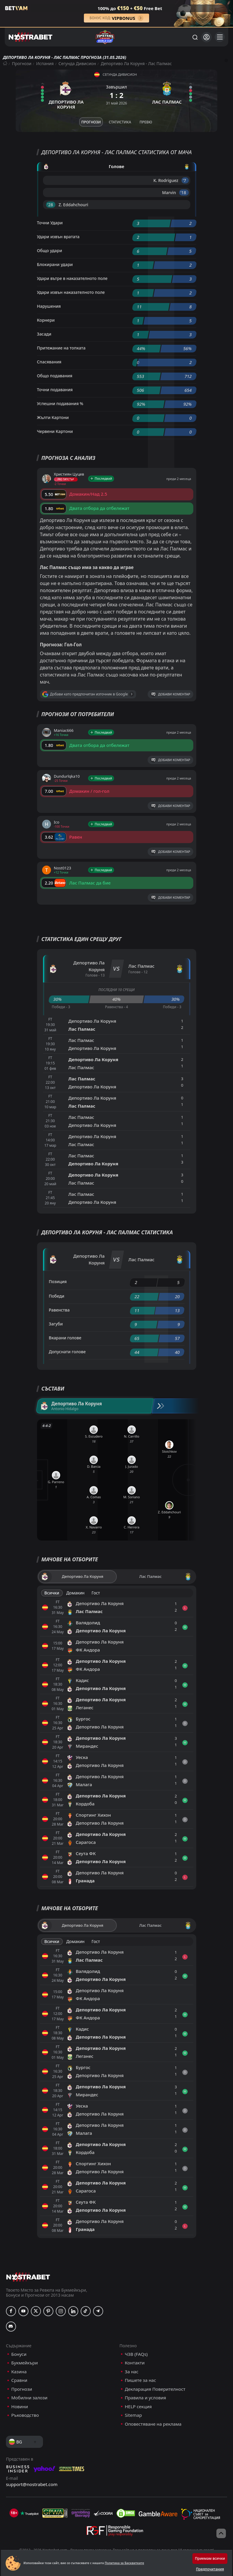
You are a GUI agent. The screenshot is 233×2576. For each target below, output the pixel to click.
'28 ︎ (50, 204)
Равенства (59, 1310)
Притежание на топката (61, 348)
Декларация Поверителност (155, 2389)
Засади (44, 334)
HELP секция (138, 2406)
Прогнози (21, 63)
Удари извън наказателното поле (71, 292)
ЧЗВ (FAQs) (136, 2354)
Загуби (56, 1324)
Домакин (75, 1593)
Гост (96, 1593)
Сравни (19, 2380)
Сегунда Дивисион (77, 63)
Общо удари (49, 250)
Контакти (135, 2363)
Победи (57, 1296)
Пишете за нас (140, 2380)
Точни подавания (55, 389)
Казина (19, 2371)
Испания (45, 63)
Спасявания (49, 362)
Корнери (46, 320)
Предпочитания (210, 2569)
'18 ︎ (184, 192)
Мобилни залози (29, 2398)
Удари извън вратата (58, 236)
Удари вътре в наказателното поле (72, 278)
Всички (51, 1593)
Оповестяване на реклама (153, 2424)
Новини (19, 2406)
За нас (131, 2371)
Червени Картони (55, 431)
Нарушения (49, 306)
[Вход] (206, 37)
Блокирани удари (55, 264)
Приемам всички (210, 2558)
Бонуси (18, 2354)
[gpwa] (55, 2513)
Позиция (58, 1281)
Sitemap (133, 2415)
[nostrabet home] (28, 2277)
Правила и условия (145, 2398)
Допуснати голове (67, 1351)
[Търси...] (195, 37)
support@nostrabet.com (32, 2484)
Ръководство (25, 2415)
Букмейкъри (24, 2363)
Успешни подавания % (60, 403)
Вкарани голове (65, 1338)
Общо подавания (54, 375)
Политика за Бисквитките (124, 2563)
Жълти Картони (53, 417)
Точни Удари (50, 222)
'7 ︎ (185, 180)
